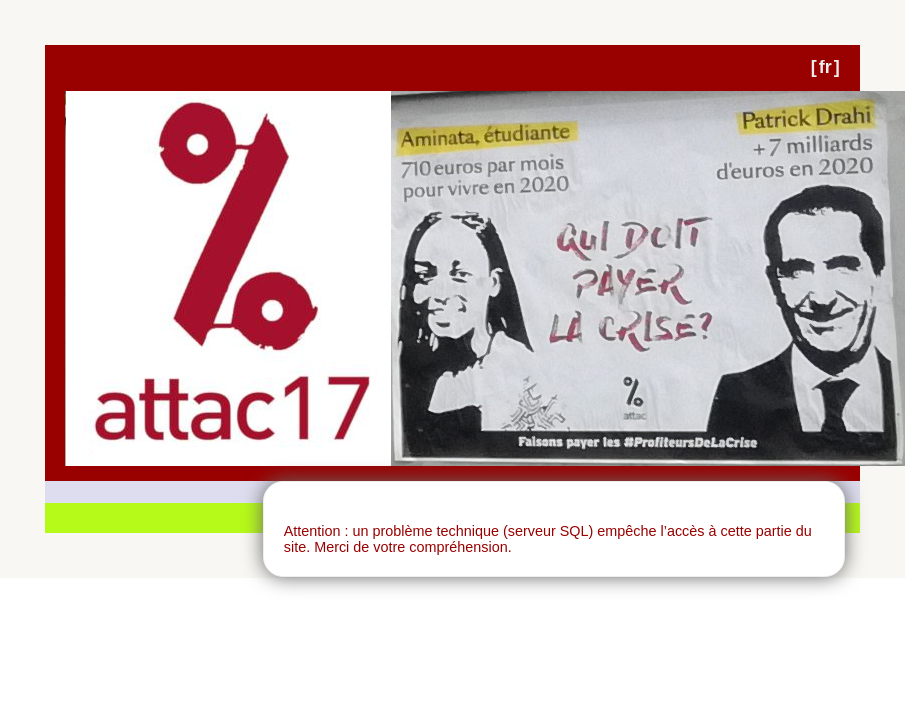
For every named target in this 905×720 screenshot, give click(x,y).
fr (825, 67)
